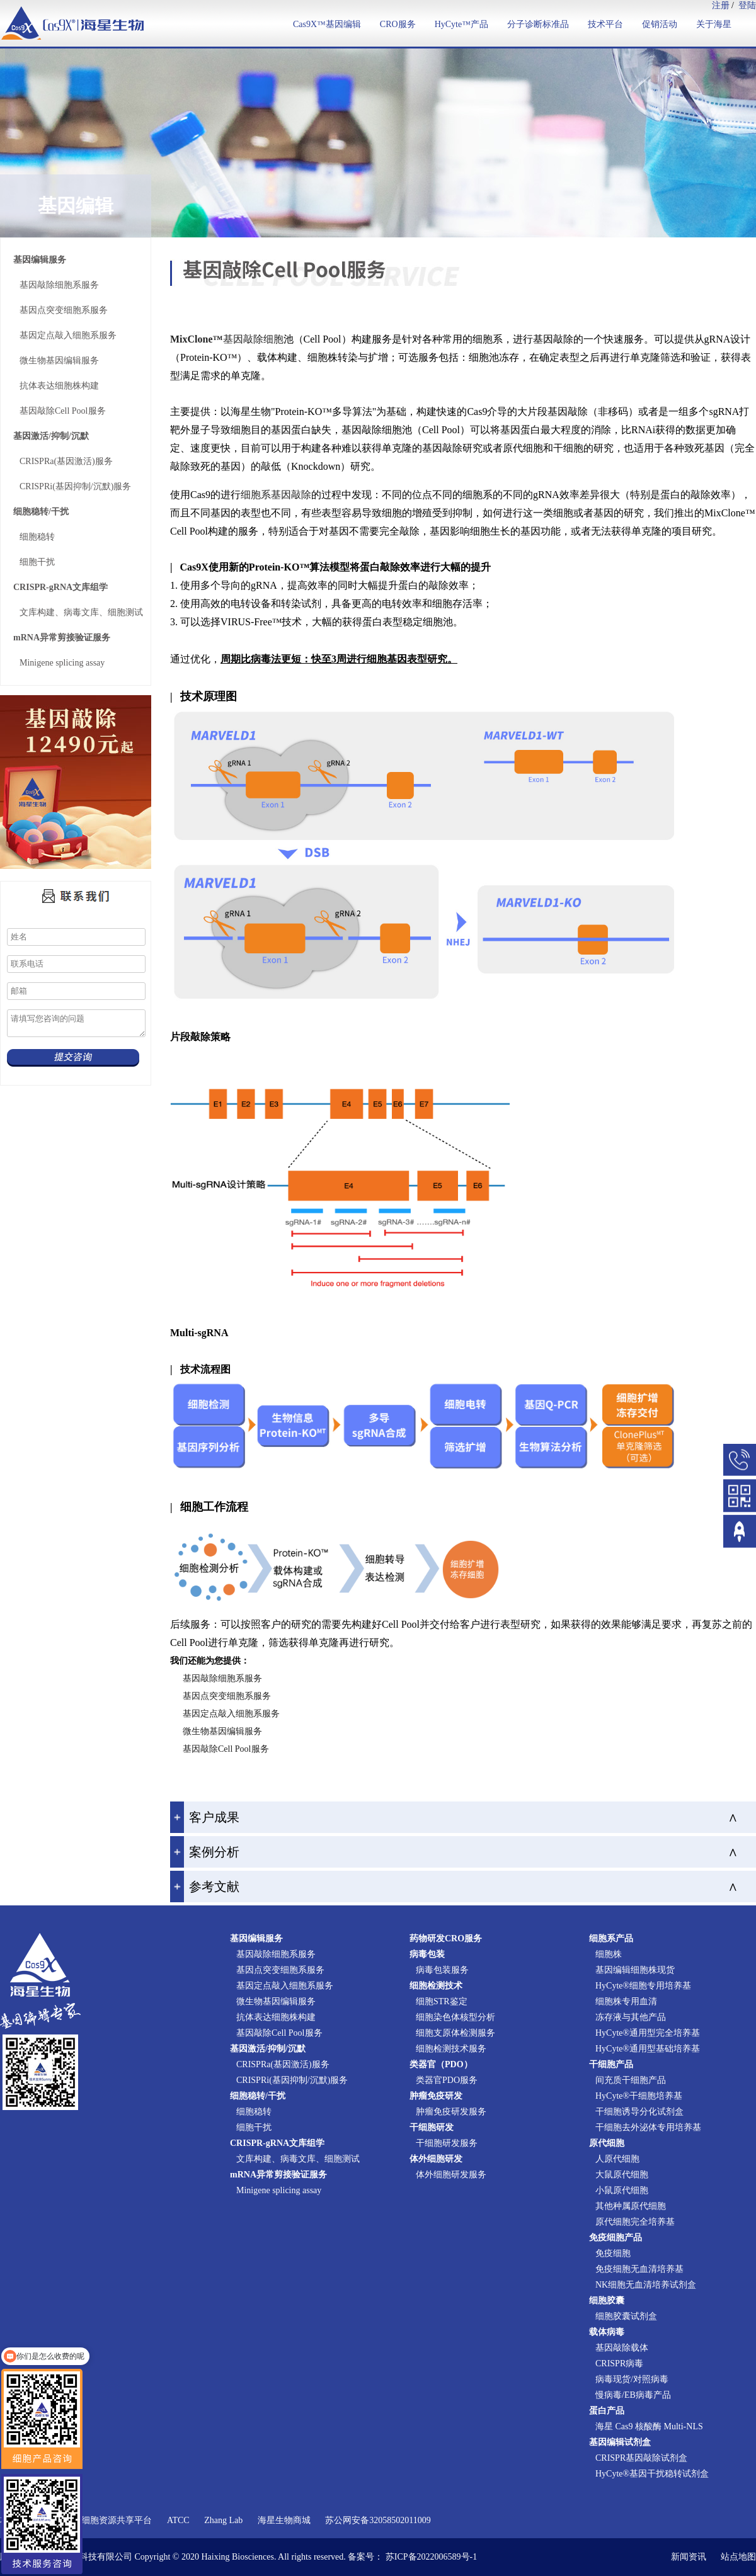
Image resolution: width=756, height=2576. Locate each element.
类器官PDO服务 (447, 2080)
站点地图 (738, 2557)
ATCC (178, 2520)
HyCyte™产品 (461, 24)
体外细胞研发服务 (451, 2174)
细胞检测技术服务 (451, 2048)
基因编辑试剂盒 (620, 2442)
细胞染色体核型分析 (455, 2017)
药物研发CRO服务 (446, 1938)
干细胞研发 (432, 2127)
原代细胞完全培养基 (635, 2222)
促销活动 (659, 24)
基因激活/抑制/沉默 (51, 436)
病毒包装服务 (442, 1970)
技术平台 (605, 24)
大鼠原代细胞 (621, 2174)
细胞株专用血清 (626, 2001)
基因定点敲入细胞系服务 (68, 335)
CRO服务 (398, 24)
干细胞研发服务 (447, 2143)
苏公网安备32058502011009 (377, 2520)
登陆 (747, 5)
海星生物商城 (284, 2520)
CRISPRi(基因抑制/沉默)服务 (75, 486)
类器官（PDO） (441, 2064)
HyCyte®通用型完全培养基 (647, 2033)
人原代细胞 (617, 2159)
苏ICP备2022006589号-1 (431, 2557)
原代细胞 (606, 2143)
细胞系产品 (611, 1938)
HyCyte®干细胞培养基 (638, 2096)
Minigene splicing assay (62, 662)
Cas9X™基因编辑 (327, 24)
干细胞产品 (611, 2064)
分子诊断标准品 (538, 24)
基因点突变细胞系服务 (64, 310)
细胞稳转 (37, 537)
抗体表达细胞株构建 (59, 385)
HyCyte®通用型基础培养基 (647, 2048)
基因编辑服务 (39, 259)
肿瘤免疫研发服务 (451, 2111)
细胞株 (608, 1954)
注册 (721, 5)
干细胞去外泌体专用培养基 (648, 2127)
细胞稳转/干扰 (41, 511)
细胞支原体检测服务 (455, 2033)
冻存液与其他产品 (630, 2017)
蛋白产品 (606, 2410)
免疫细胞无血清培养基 (639, 2269)
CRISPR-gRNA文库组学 (60, 587)
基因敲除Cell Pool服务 (63, 411)
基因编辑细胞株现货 (635, 1970)
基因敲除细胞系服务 (59, 285)
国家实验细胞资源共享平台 (99, 2520)
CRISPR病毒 (619, 2363)
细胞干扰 (37, 562)
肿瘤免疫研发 (436, 2096)
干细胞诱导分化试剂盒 (639, 2111)
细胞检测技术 (436, 1985)
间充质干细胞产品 (630, 2080)
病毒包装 (427, 1954)
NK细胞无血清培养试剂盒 (645, 2284)
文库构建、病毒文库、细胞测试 (81, 612)
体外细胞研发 (436, 2159)
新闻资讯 (688, 2557)
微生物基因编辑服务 (59, 360)
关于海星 (713, 24)
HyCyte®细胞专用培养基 (643, 1985)
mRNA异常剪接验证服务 (61, 637)
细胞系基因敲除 (276, 494)
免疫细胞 (613, 2253)
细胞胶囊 (606, 2300)
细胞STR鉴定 (441, 2001)
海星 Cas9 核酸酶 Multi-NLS (649, 2426)
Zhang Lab (223, 2520)
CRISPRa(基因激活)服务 (66, 461)
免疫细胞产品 (615, 2237)
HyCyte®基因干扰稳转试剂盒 (652, 2473)
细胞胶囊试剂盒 (626, 2316)
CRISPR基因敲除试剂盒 (641, 2458)
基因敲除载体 (621, 2347)
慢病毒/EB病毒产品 (633, 2395)
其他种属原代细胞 (630, 2206)
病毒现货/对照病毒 (631, 2379)
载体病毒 (606, 2332)
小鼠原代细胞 (621, 2190)
